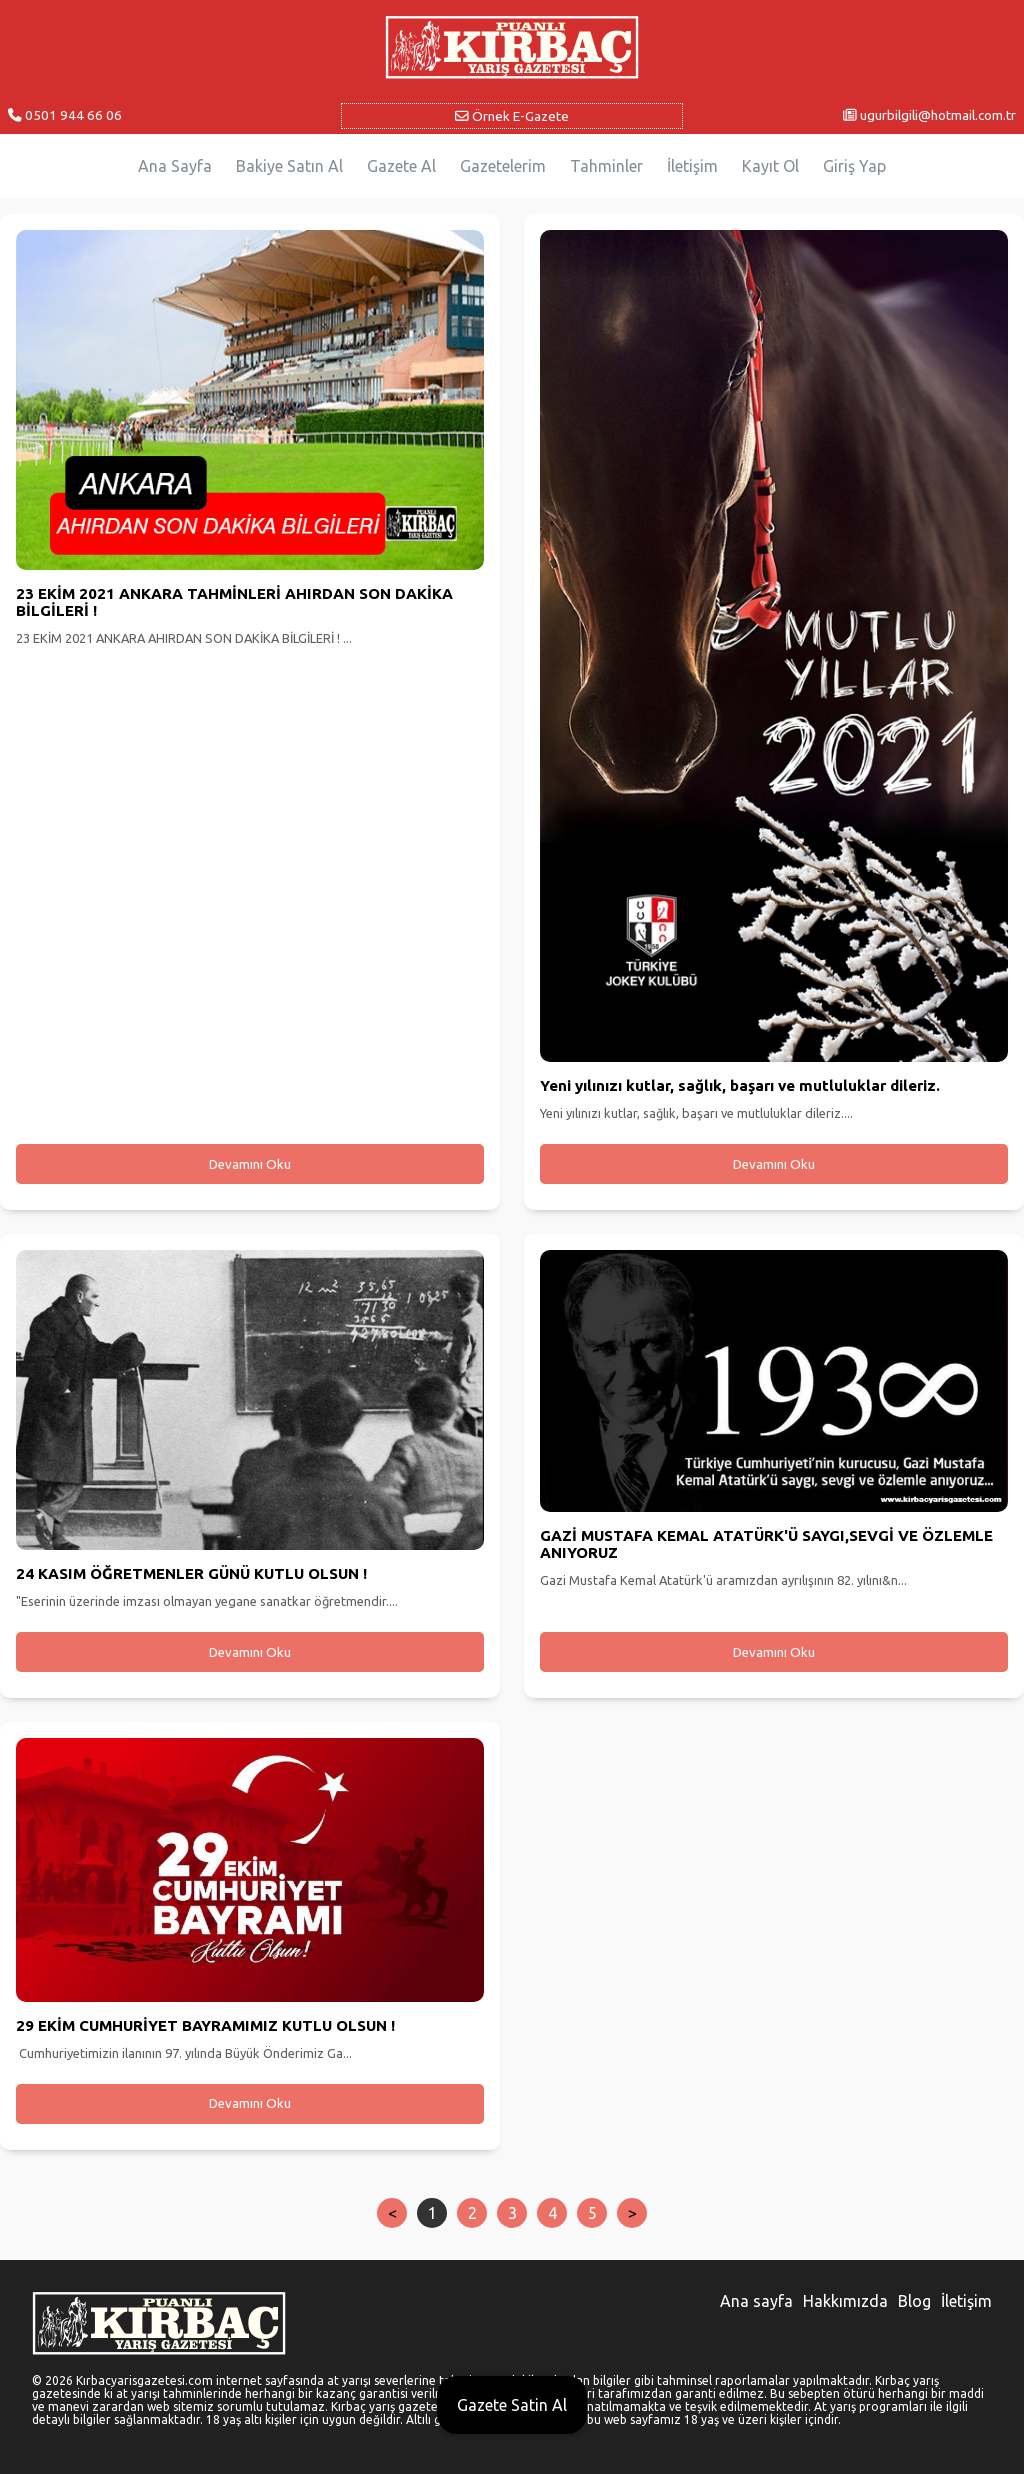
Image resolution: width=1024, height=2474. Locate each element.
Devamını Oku (250, 1164)
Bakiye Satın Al (289, 166)
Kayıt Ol (770, 166)
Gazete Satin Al (512, 2405)
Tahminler (606, 166)
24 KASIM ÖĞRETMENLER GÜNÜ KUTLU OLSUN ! (191, 1573)
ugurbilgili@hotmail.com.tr (929, 115)
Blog (914, 2301)
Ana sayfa (756, 2301)
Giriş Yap (854, 166)
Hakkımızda (845, 2301)
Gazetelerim (503, 166)
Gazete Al (401, 166)
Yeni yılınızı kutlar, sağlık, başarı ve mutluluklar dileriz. (740, 1085)
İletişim (692, 166)
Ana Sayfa (175, 166)
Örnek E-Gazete (512, 116)
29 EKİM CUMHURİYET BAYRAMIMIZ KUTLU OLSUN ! (205, 2025)
